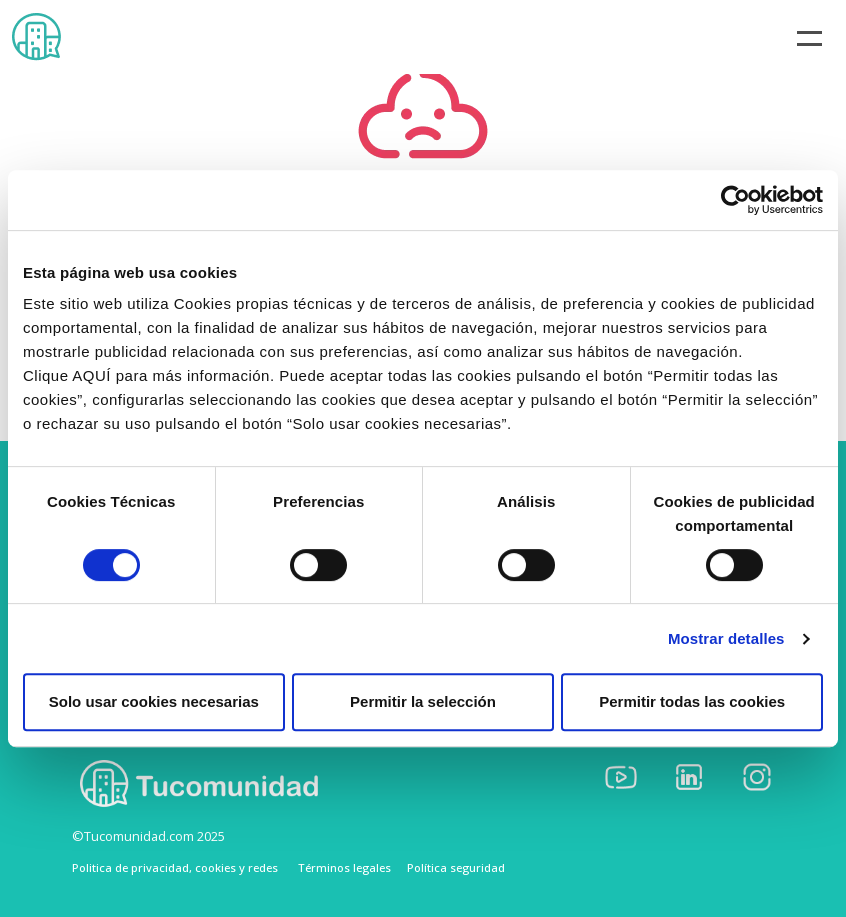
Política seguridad (456, 867)
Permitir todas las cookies (692, 701)
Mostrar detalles (726, 638)
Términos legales (344, 867)
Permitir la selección (423, 701)
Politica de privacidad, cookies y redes (175, 867)
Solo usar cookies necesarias (154, 701)
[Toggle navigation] (809, 37)
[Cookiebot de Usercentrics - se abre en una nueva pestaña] (735, 200)
